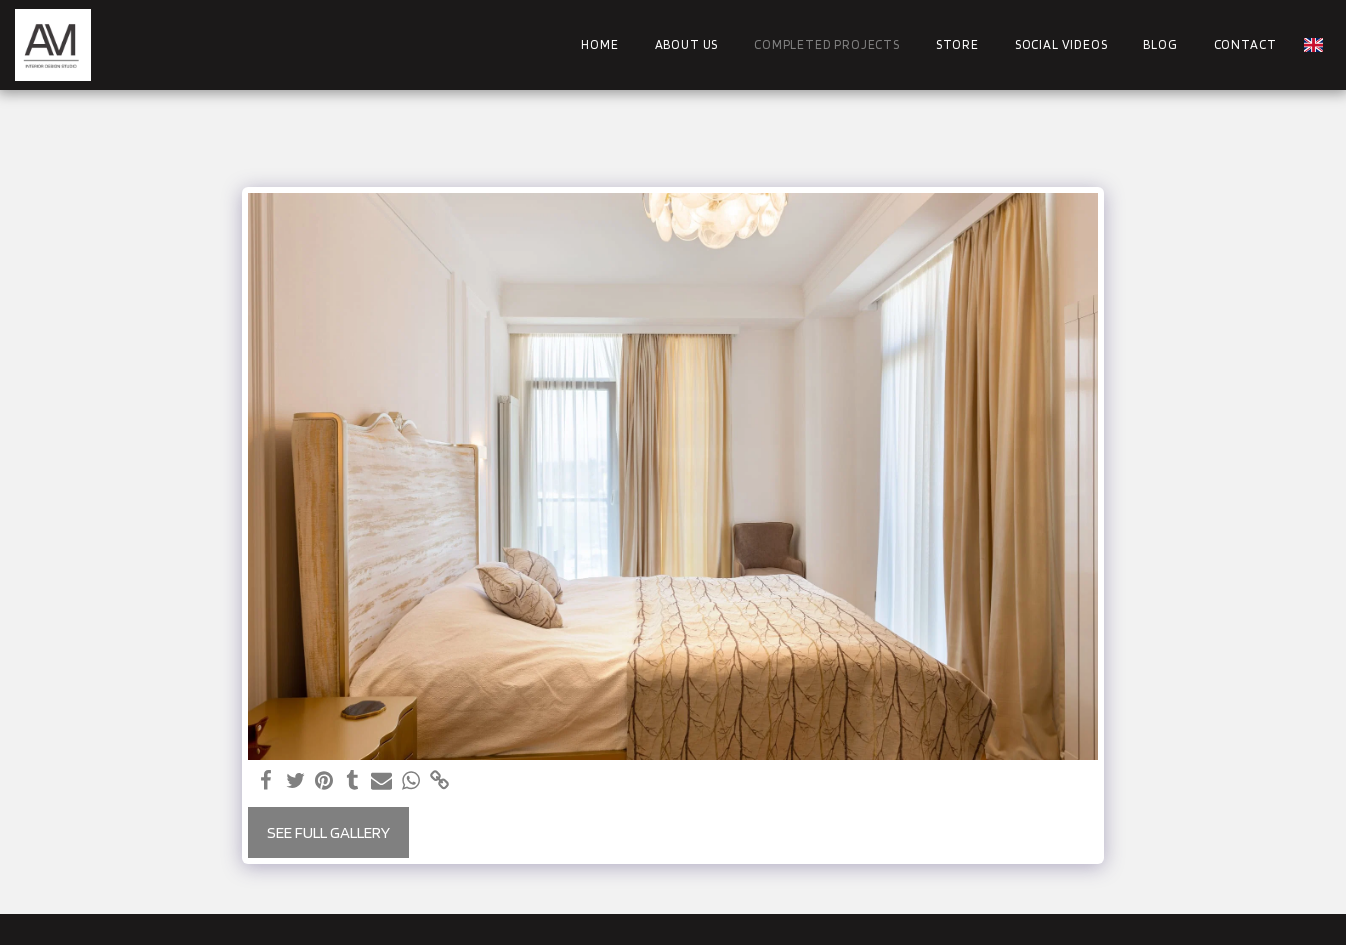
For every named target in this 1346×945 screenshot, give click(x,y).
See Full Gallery (328, 832)
